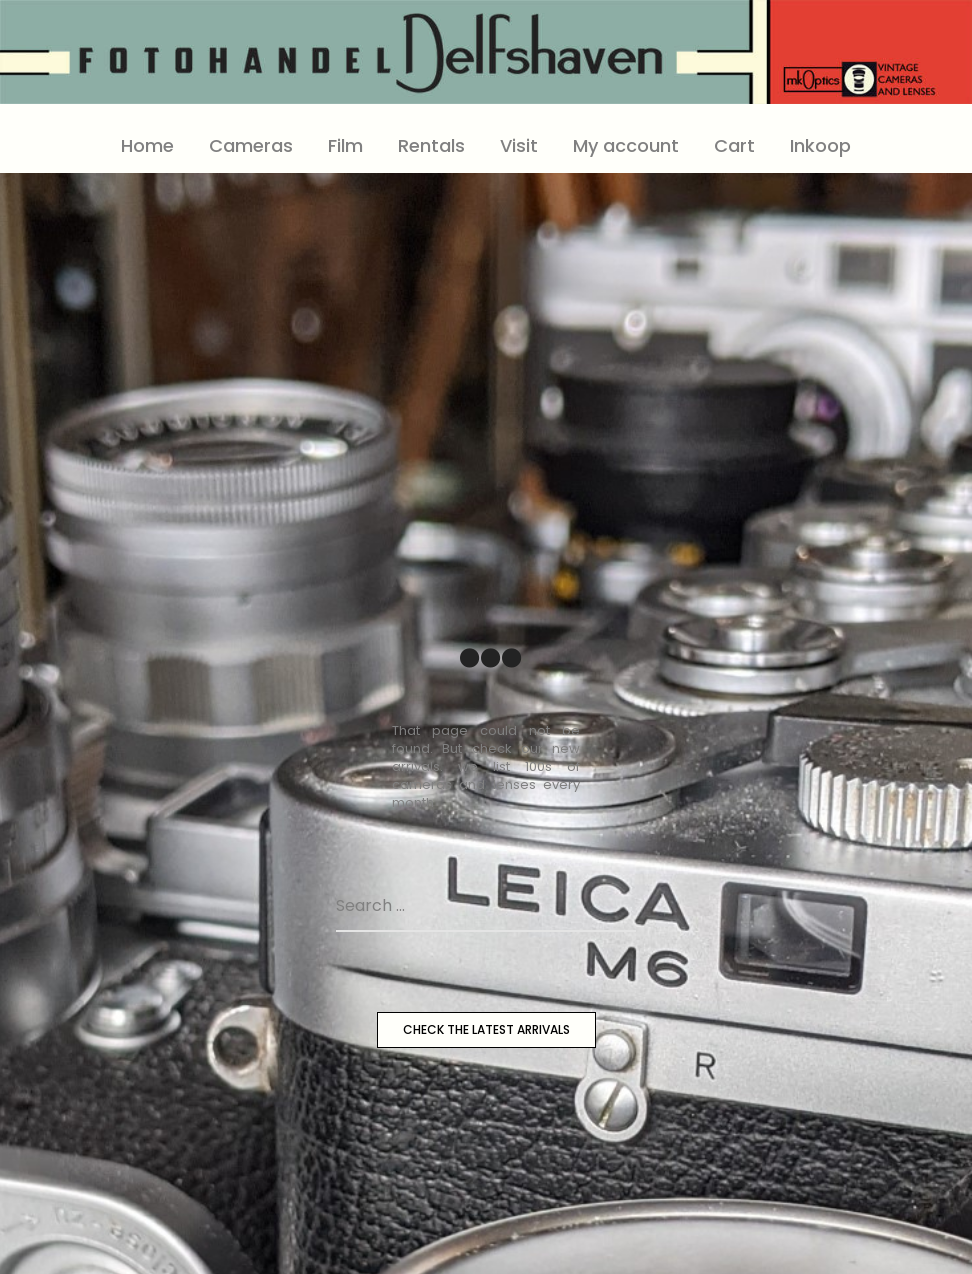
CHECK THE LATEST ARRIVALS (486, 1029)
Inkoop (820, 145)
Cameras (251, 145)
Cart (734, 145)
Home (147, 145)
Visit (519, 145)
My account (626, 145)
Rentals (431, 145)
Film (345, 145)
